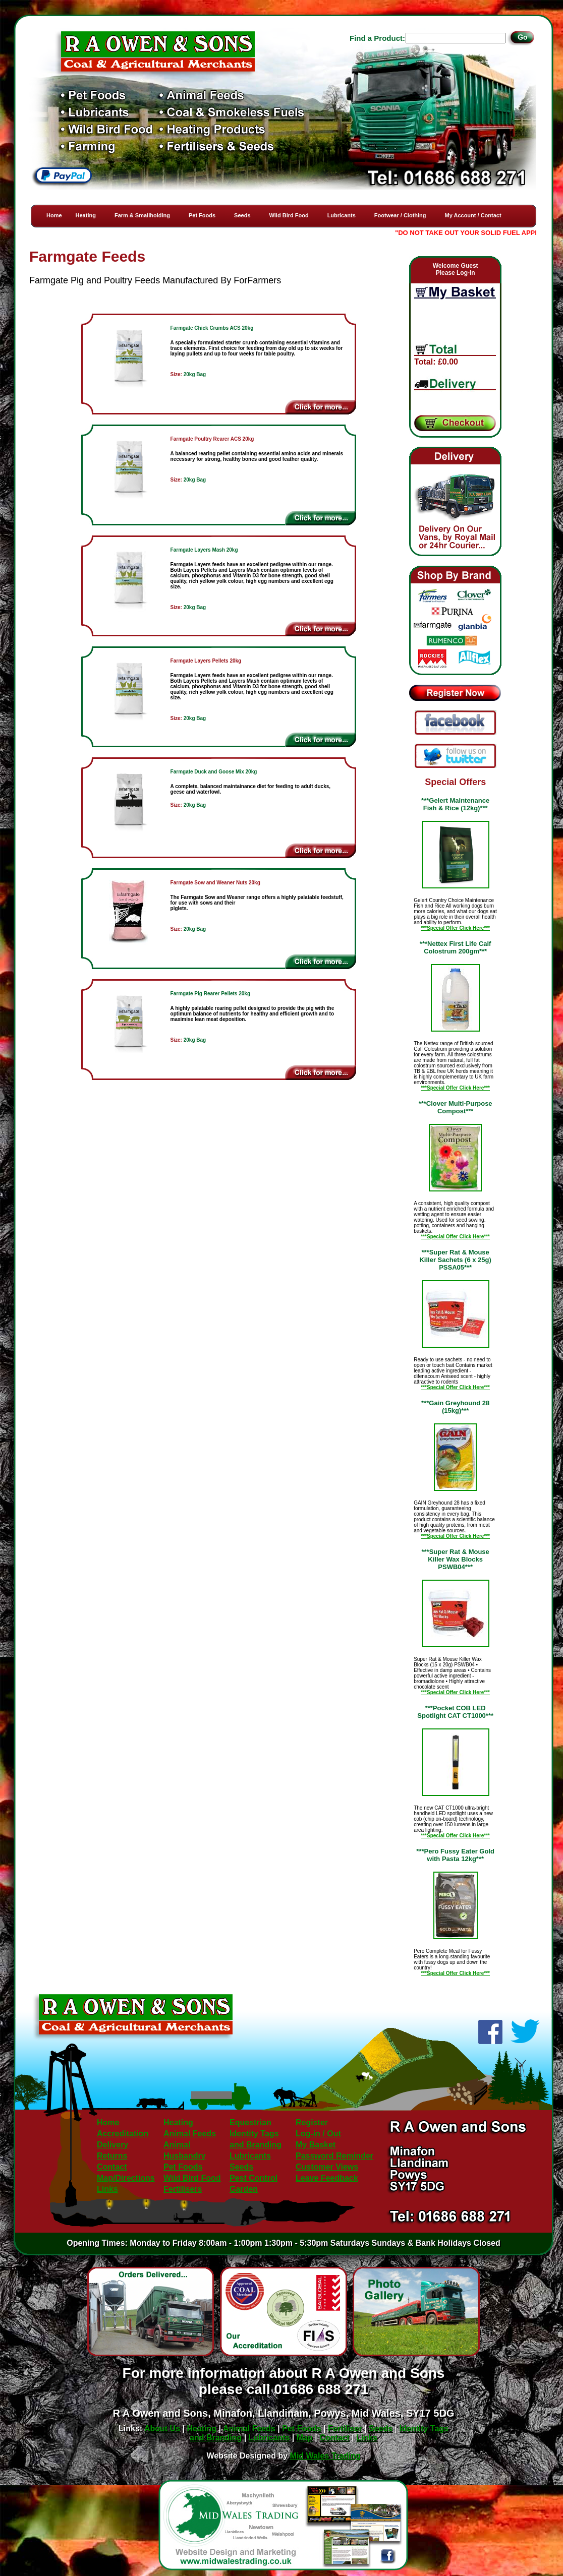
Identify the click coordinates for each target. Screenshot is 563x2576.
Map (305, 2437)
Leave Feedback (327, 2178)
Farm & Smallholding (142, 215)
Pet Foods (202, 215)
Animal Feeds (189, 2133)
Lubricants (341, 215)
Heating (86, 215)
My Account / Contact (473, 215)
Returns (112, 2155)
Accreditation (122, 2133)
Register (312, 2122)
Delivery (112, 2144)
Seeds (242, 215)
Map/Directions (126, 2178)
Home (54, 215)
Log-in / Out (318, 2133)
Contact (112, 2167)
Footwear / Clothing (400, 215)
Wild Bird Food (289, 215)
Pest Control (253, 2178)
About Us (162, 2428)
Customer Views (327, 2167)
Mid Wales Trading (325, 2455)
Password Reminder (334, 2155)
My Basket (315, 2144)
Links (107, 2189)
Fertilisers (182, 2189)
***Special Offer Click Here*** (455, 928)
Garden (244, 2189)
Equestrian (250, 2122)
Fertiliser (345, 2428)
